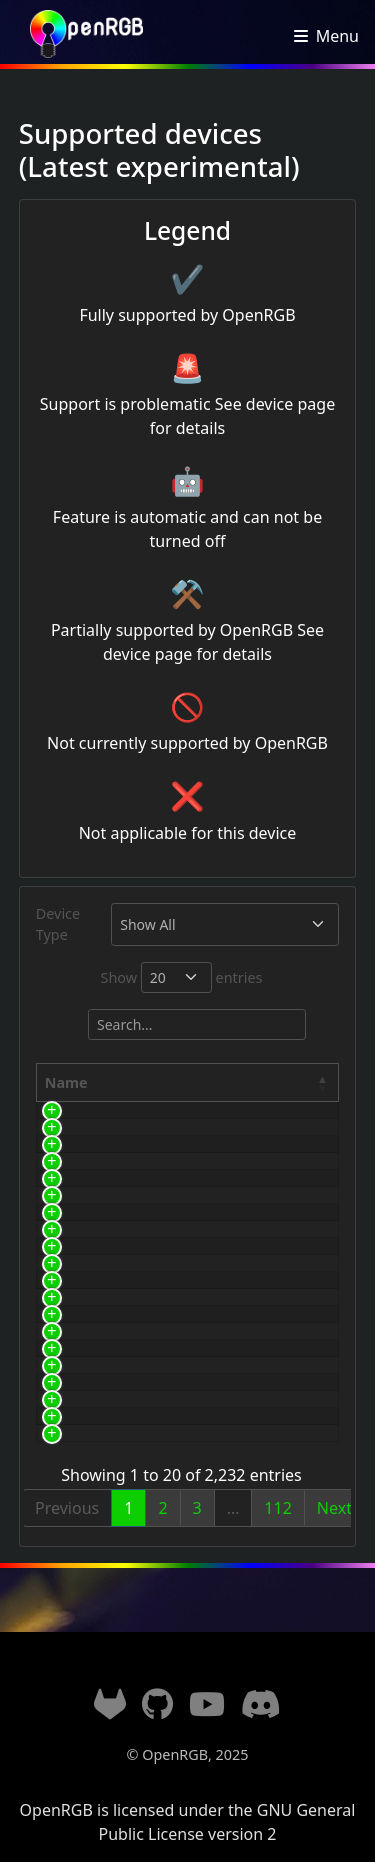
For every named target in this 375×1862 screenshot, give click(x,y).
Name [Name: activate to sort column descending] (66, 1082)
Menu (337, 36)
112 (277, 1508)
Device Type (58, 924)
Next (334, 1508)
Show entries (182, 977)
